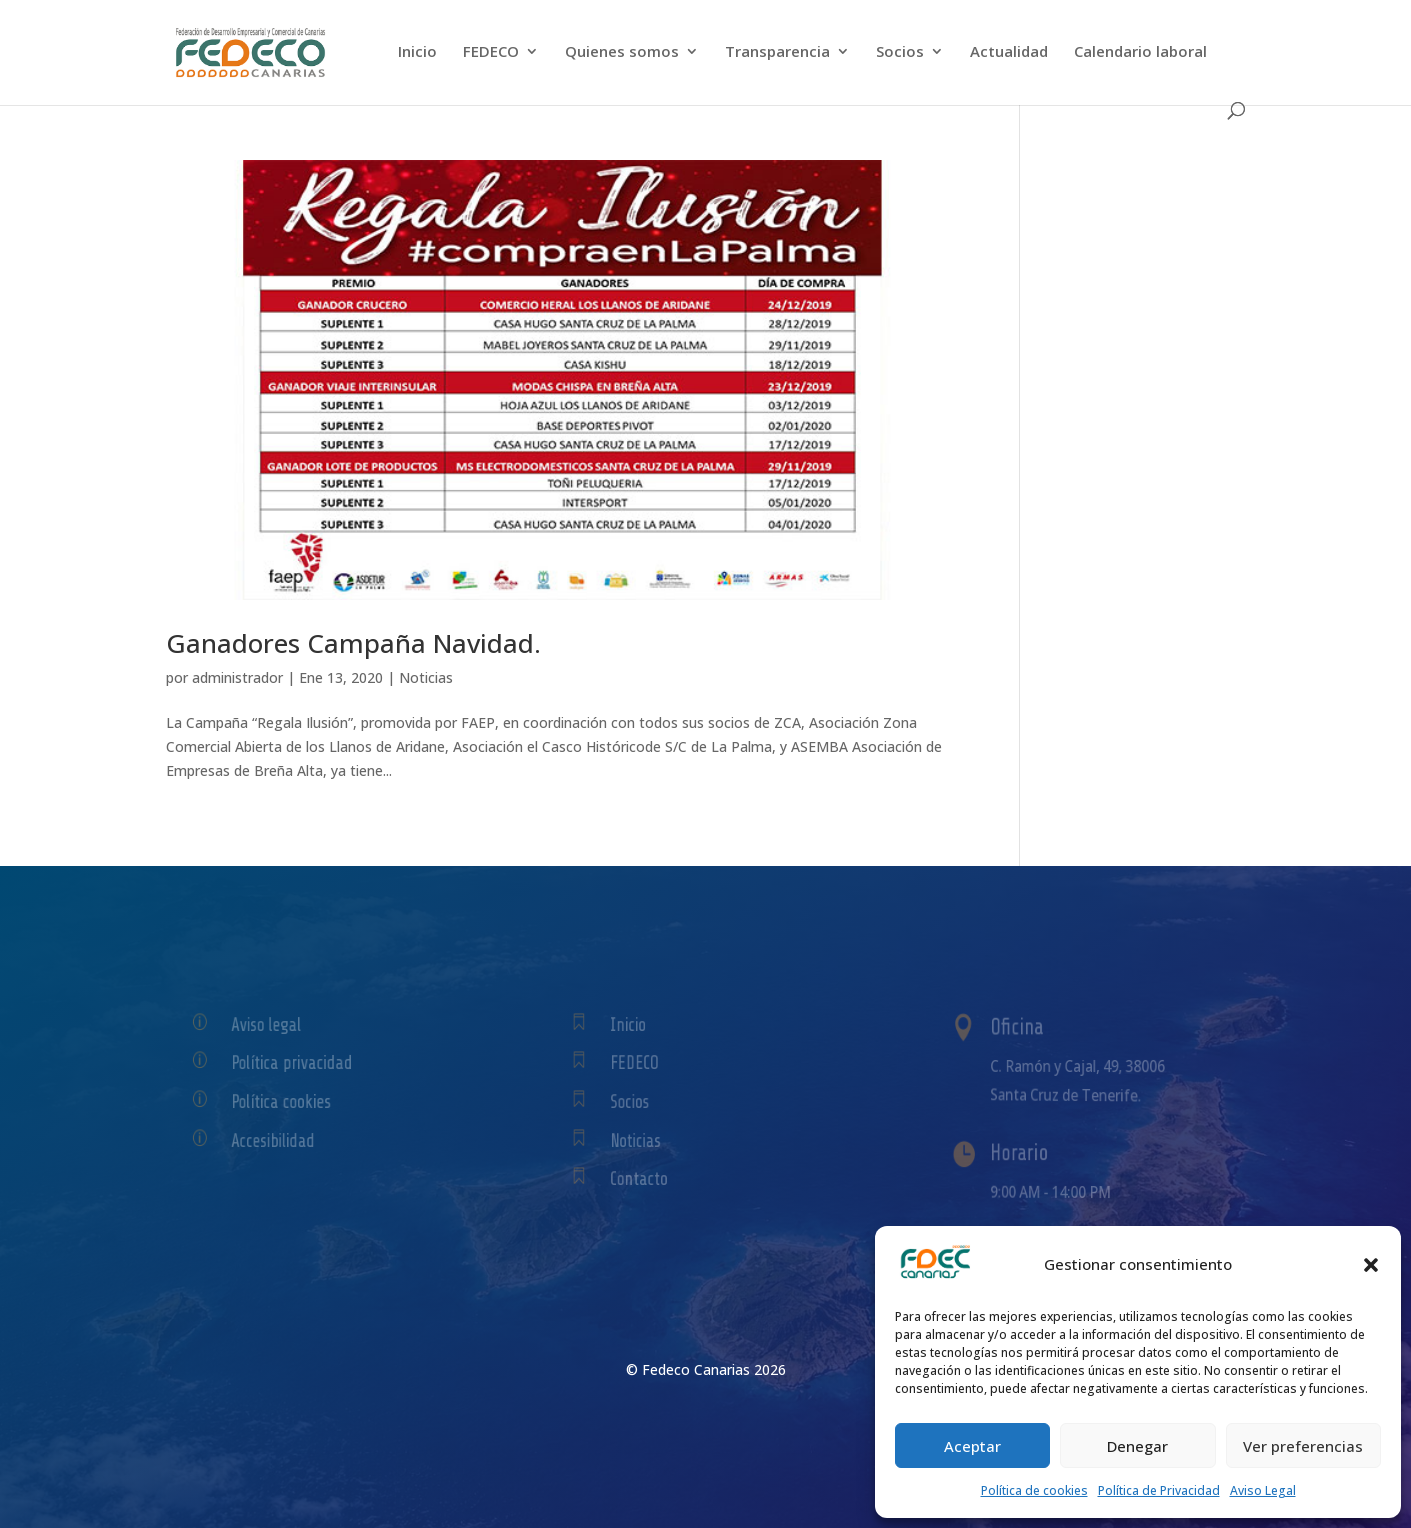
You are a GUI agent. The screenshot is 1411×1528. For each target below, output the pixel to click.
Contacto (650, 1179)
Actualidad (1009, 52)
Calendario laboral (1140, 52)
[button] (1371, 1265)
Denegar (1137, 1446)
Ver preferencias (1303, 1446)
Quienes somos (622, 52)
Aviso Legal (1263, 1490)
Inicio (417, 52)
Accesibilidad (281, 1140)
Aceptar (972, 1446)
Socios (900, 52)
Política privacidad (297, 1062)
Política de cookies (1034, 1490)
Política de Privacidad (1159, 1490)
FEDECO (491, 52)
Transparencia (777, 52)
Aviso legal (275, 1024)
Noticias (426, 677)
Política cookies (288, 1101)
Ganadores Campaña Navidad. (353, 643)
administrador (237, 677)
